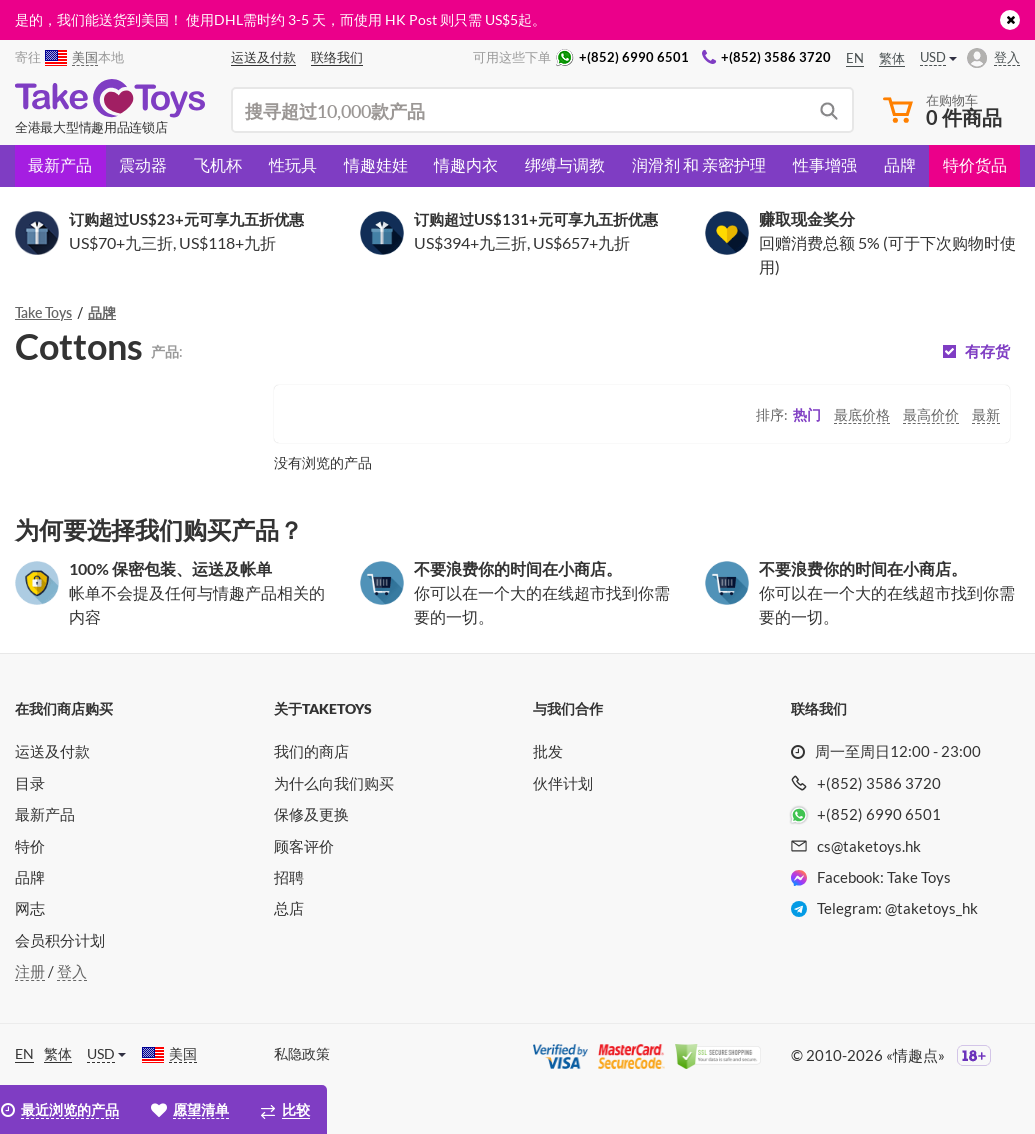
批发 (548, 751)
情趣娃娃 (376, 164)
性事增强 (825, 164)
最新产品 (60, 164)
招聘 (289, 877)
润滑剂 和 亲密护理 (699, 164)
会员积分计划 (60, 940)
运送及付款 (52, 751)
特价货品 (975, 164)
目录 (30, 783)
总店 (289, 908)
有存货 (987, 351)
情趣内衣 (466, 164)
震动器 (143, 164)
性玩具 (293, 164)
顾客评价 (304, 846)
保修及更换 (311, 814)
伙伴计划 (563, 783)
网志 (30, 908)
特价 (30, 846)
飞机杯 (218, 164)
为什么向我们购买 (334, 783)
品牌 (900, 164)
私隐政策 (302, 1053)
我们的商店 (311, 751)
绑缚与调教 (565, 164)
